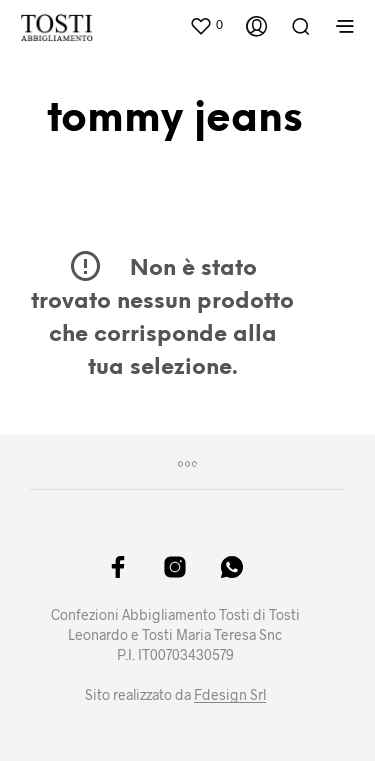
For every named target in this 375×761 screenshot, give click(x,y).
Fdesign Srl (230, 695)
